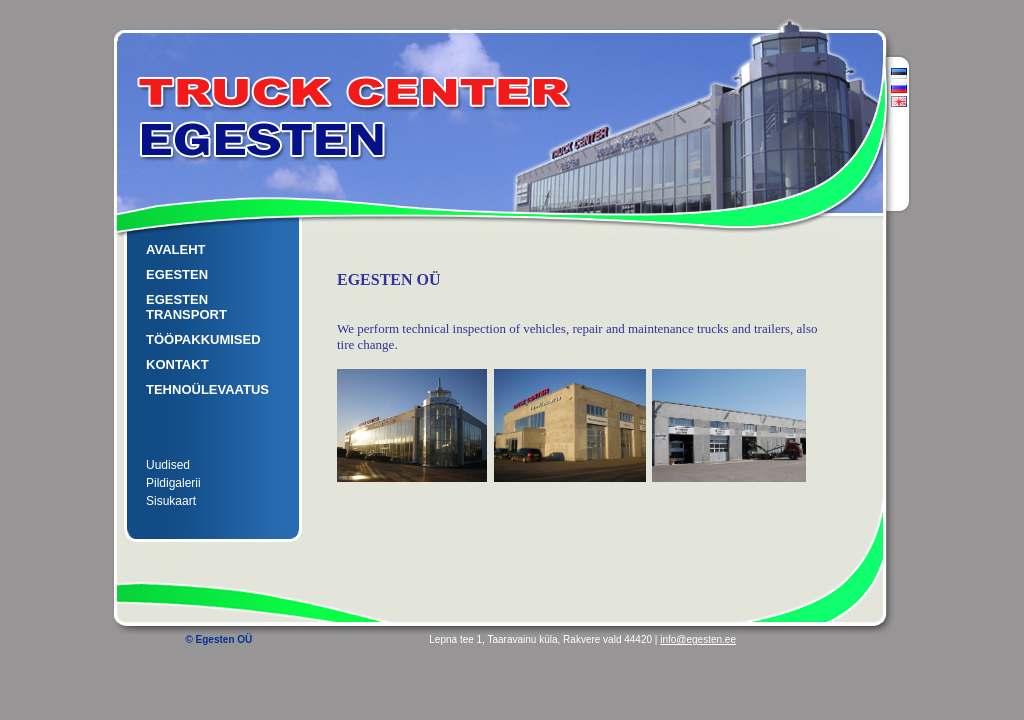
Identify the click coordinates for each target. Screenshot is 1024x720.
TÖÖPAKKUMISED (203, 339)
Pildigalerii (173, 483)
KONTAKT (177, 364)
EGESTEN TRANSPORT (186, 307)
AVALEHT (175, 249)
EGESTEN (177, 274)
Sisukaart (171, 501)
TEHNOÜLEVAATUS (207, 389)
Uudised (168, 465)
